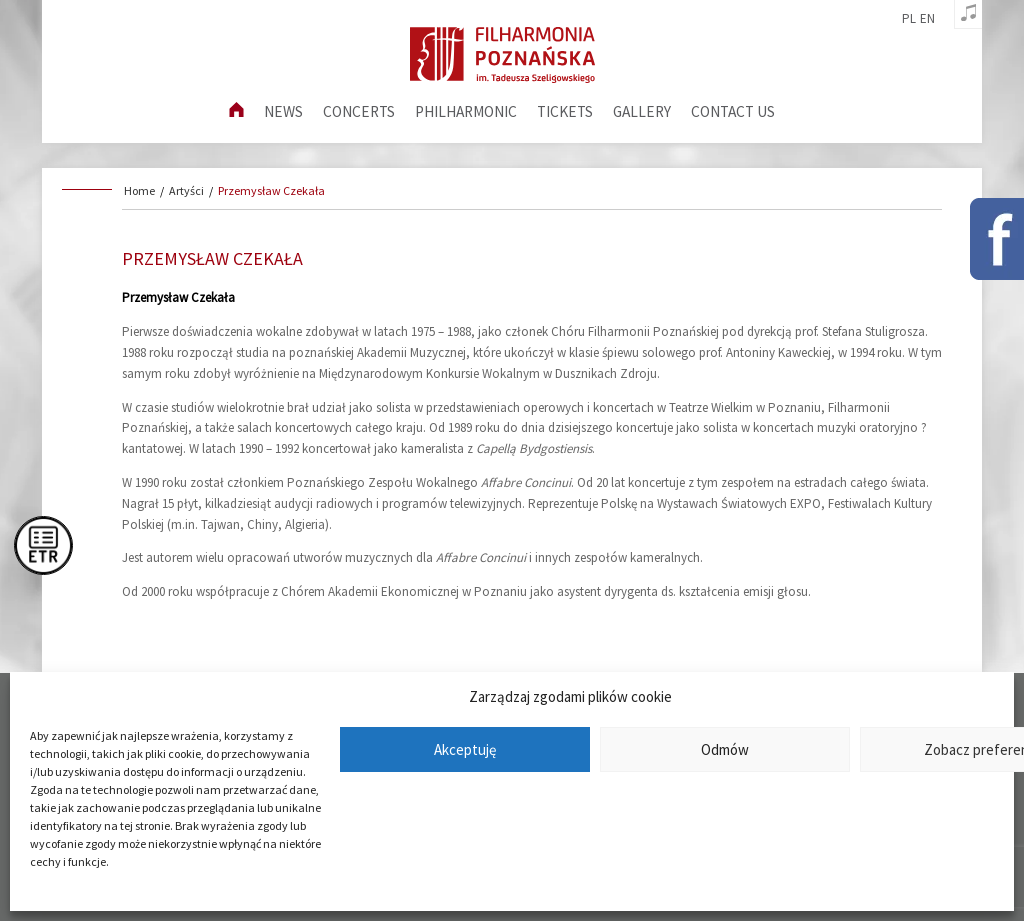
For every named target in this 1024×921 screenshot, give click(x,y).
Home (139, 190)
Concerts (359, 111)
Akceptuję (465, 749)
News (283, 111)
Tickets (565, 111)
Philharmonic (466, 111)
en (927, 19)
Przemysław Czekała (271, 190)
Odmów (725, 749)
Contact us (733, 111)
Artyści (186, 190)
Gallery (642, 111)
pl (909, 19)
